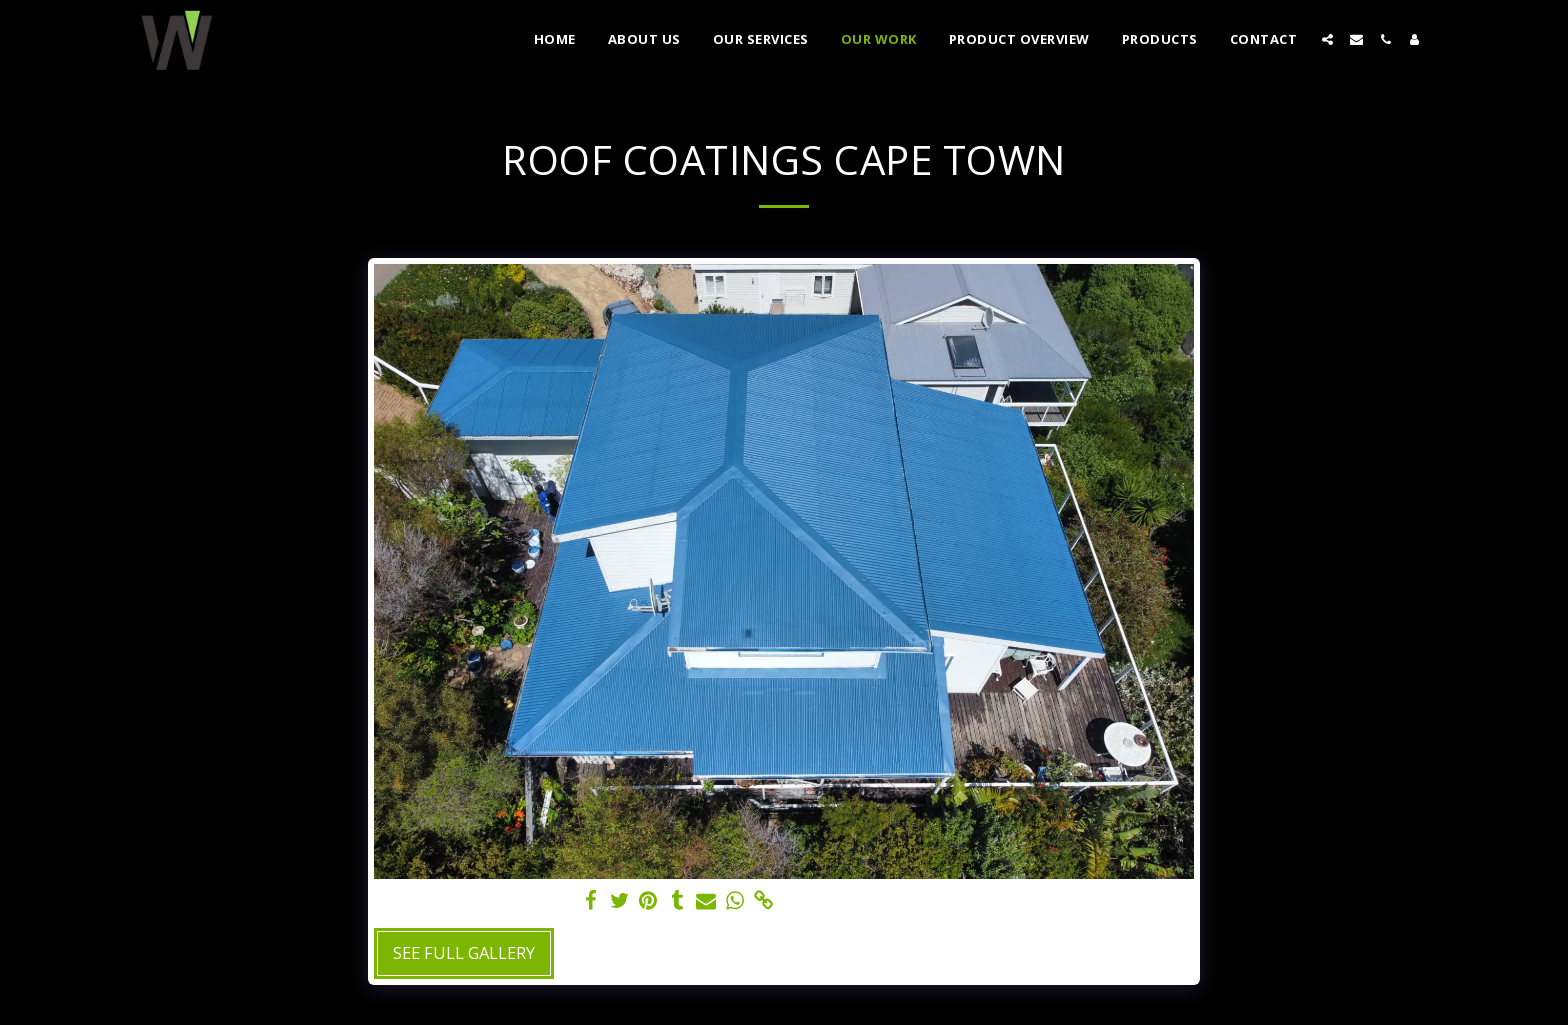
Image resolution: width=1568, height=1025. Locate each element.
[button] (1327, 39)
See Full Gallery (464, 952)
